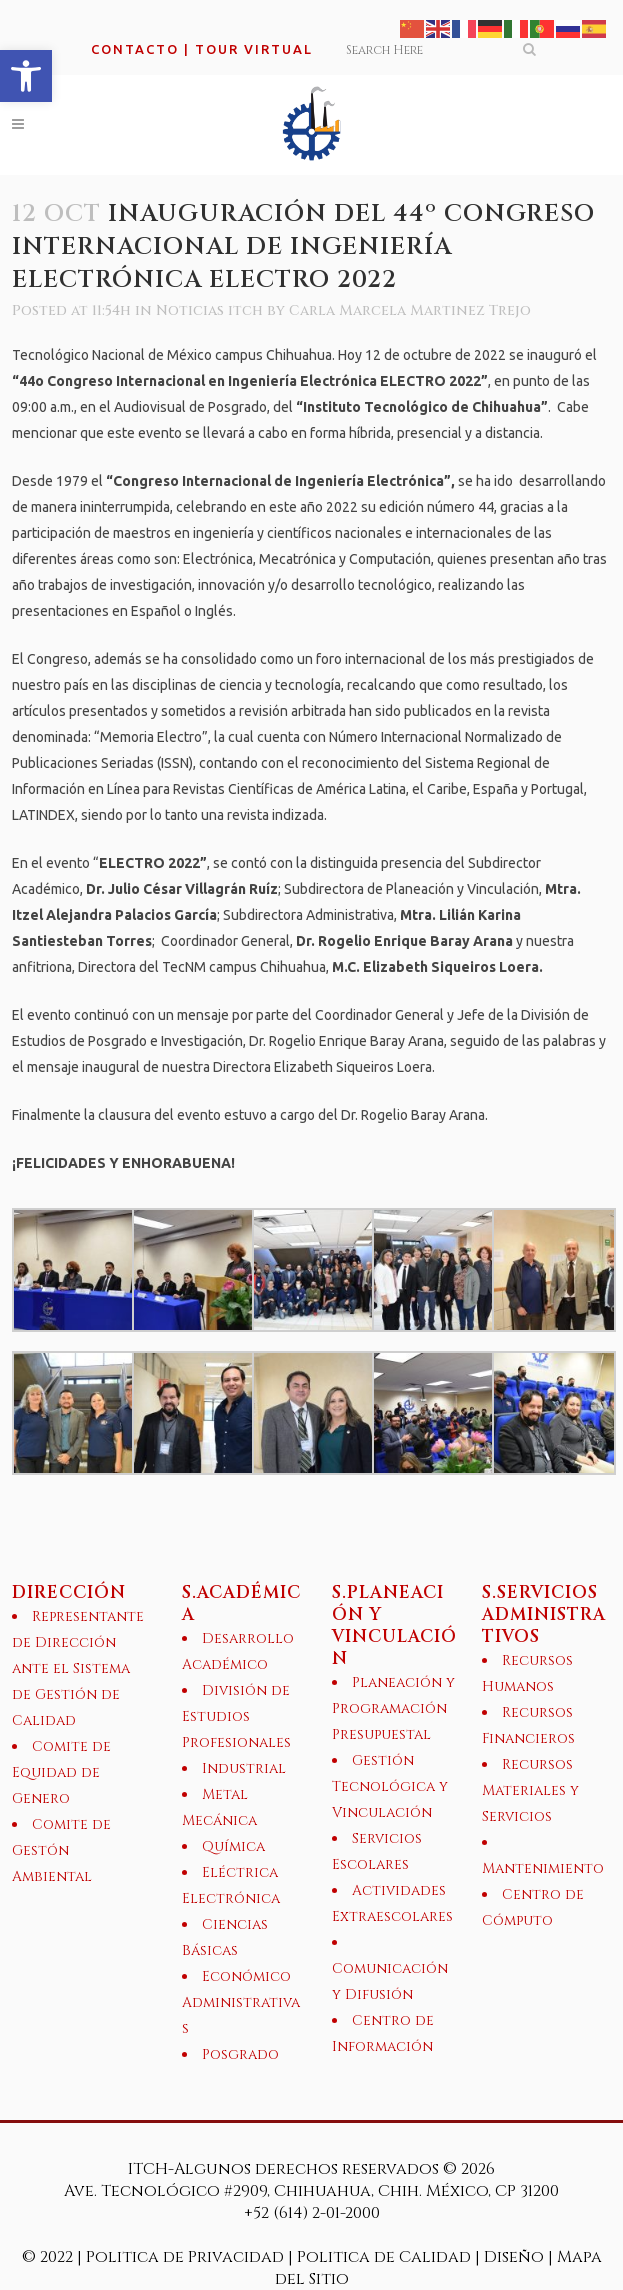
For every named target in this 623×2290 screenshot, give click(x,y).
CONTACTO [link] (135, 49)
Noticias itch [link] (209, 310)
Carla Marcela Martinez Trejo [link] (410, 310)
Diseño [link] (514, 2257)
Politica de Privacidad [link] (187, 2257)
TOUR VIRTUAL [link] (254, 49)
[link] (26, 76)
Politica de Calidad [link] (384, 2257)
